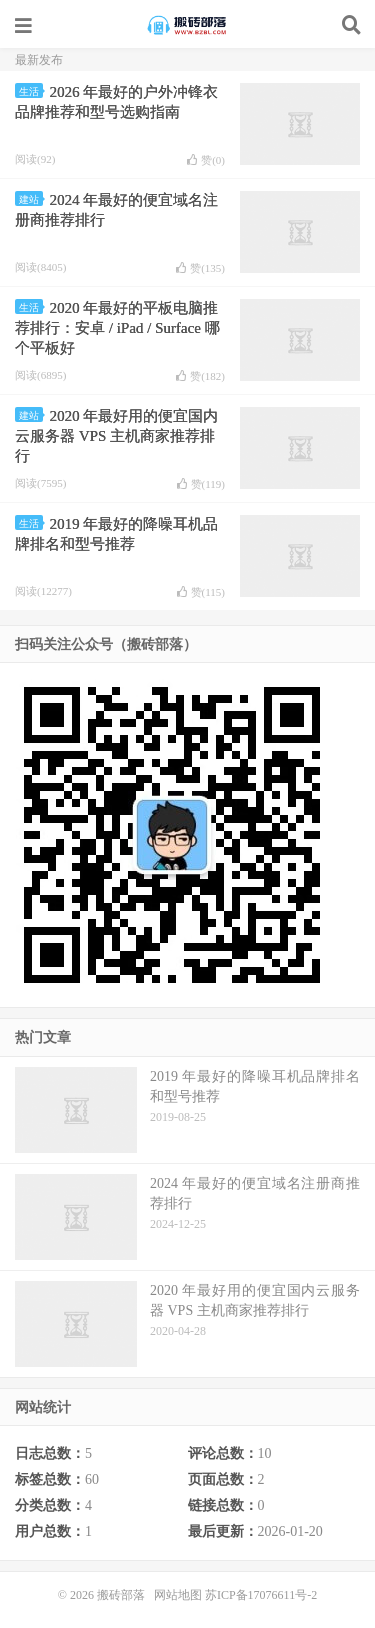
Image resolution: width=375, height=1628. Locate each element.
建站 (31, 199)
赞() (206, 160)
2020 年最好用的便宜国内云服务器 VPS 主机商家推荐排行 (116, 436)
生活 (31, 91)
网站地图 (178, 1595)
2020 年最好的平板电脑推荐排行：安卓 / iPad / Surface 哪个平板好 (117, 328)
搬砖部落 (188, 25)
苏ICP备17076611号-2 (261, 1595)
